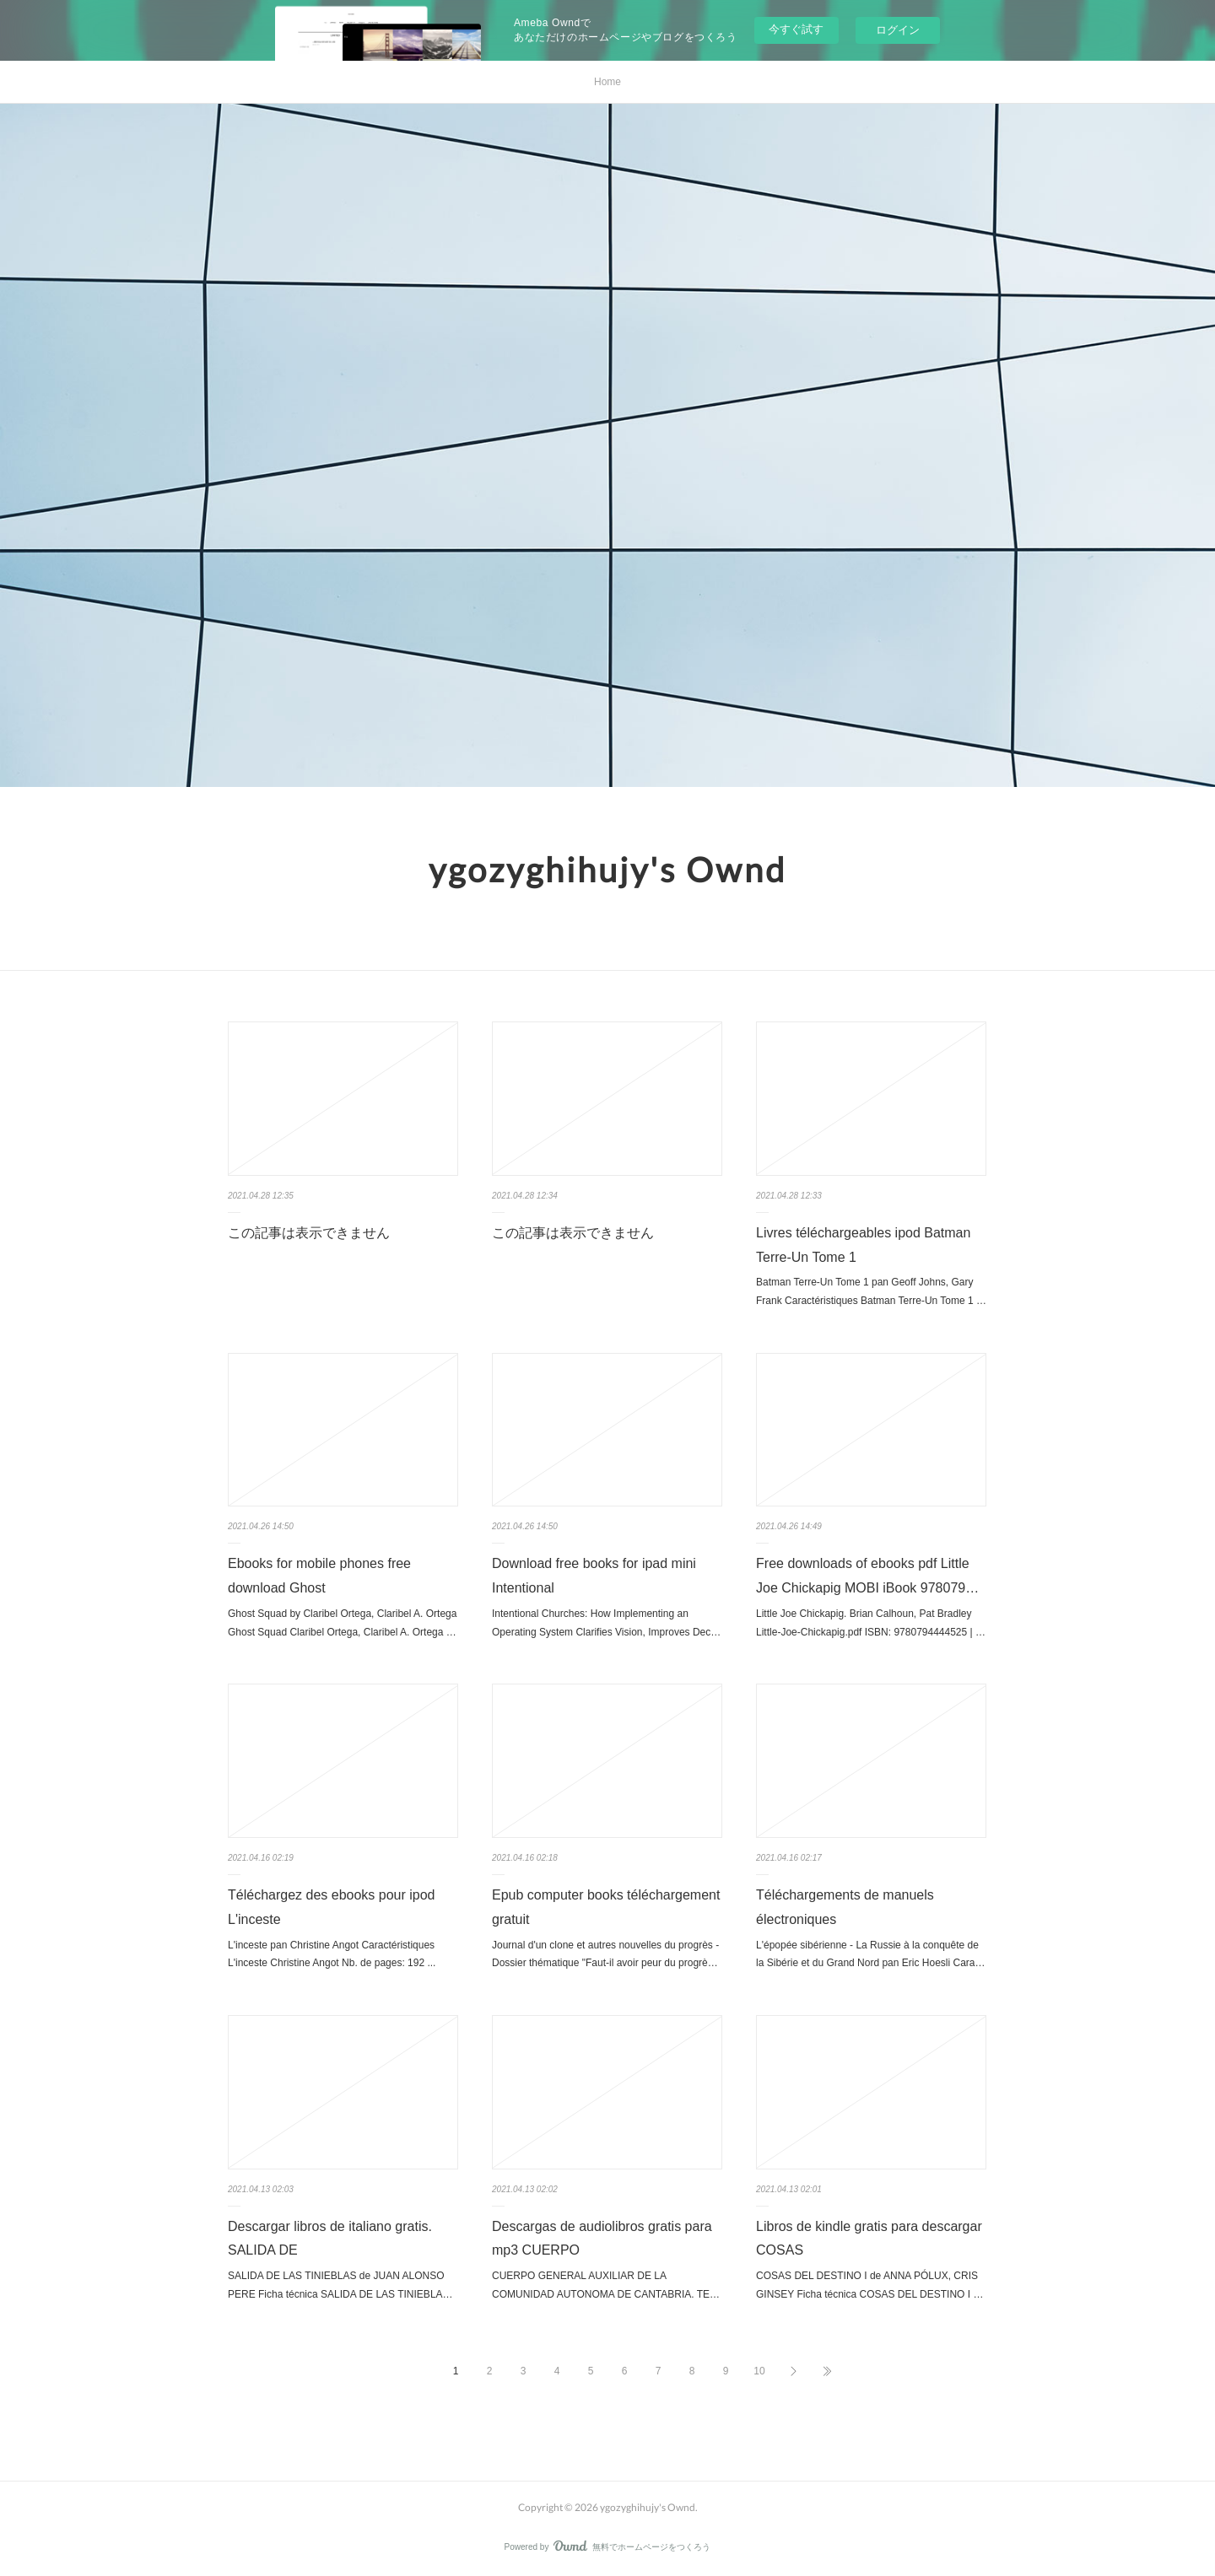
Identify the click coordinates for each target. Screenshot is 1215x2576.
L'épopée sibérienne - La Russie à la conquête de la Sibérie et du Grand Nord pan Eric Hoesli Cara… (870, 1954)
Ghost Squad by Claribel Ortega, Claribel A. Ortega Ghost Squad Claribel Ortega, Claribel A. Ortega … (342, 1623)
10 (758, 2371)
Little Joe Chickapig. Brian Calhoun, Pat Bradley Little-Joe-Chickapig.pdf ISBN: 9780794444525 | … (871, 1623)
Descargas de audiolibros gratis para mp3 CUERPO (602, 2238)
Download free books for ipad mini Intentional (594, 1575)
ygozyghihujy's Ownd (607, 869)
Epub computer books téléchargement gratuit (606, 1907)
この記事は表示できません (309, 1233)
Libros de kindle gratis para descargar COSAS (869, 2238)
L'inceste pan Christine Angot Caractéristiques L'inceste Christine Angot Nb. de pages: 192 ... (331, 1954)
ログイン (898, 30)
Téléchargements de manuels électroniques (845, 1907)
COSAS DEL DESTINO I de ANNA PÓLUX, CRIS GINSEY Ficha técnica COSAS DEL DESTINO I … (869, 2285)
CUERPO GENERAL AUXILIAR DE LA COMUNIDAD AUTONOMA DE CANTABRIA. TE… (606, 2285)
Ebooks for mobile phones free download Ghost (319, 1575)
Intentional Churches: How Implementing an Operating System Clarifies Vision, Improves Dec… (606, 1623)
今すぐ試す (796, 29)
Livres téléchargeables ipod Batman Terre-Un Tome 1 (863, 1245)
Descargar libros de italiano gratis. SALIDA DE (330, 2238)
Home (607, 82)
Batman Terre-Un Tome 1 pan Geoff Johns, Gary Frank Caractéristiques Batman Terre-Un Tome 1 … (871, 1291)
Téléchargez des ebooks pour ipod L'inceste (331, 1907)
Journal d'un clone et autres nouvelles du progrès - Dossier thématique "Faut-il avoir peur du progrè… (605, 1954)
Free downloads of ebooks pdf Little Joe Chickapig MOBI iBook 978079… (867, 1575)
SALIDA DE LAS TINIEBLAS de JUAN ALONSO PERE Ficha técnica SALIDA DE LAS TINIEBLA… (340, 2285)
